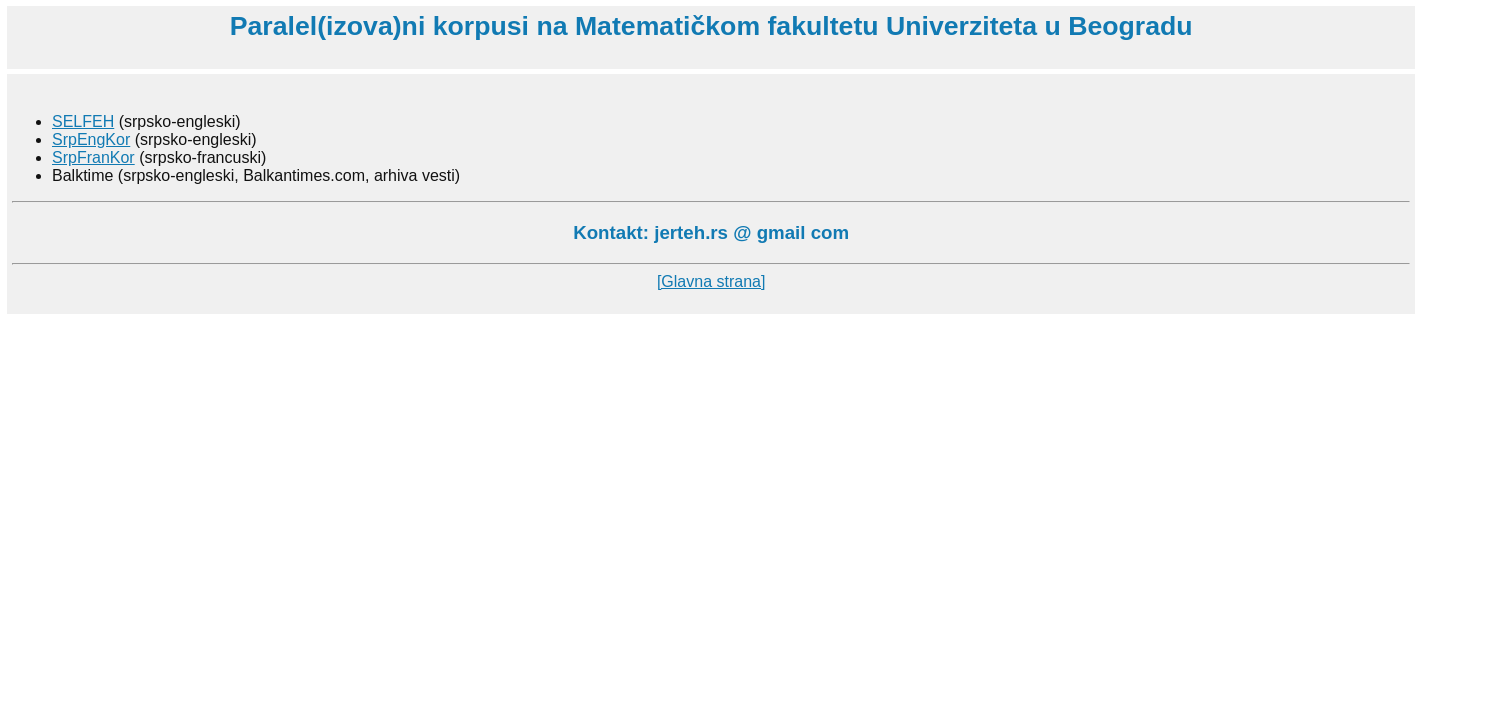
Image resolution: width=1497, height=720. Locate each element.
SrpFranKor (93, 157)
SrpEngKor (91, 139)
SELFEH (83, 121)
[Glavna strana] (711, 281)
